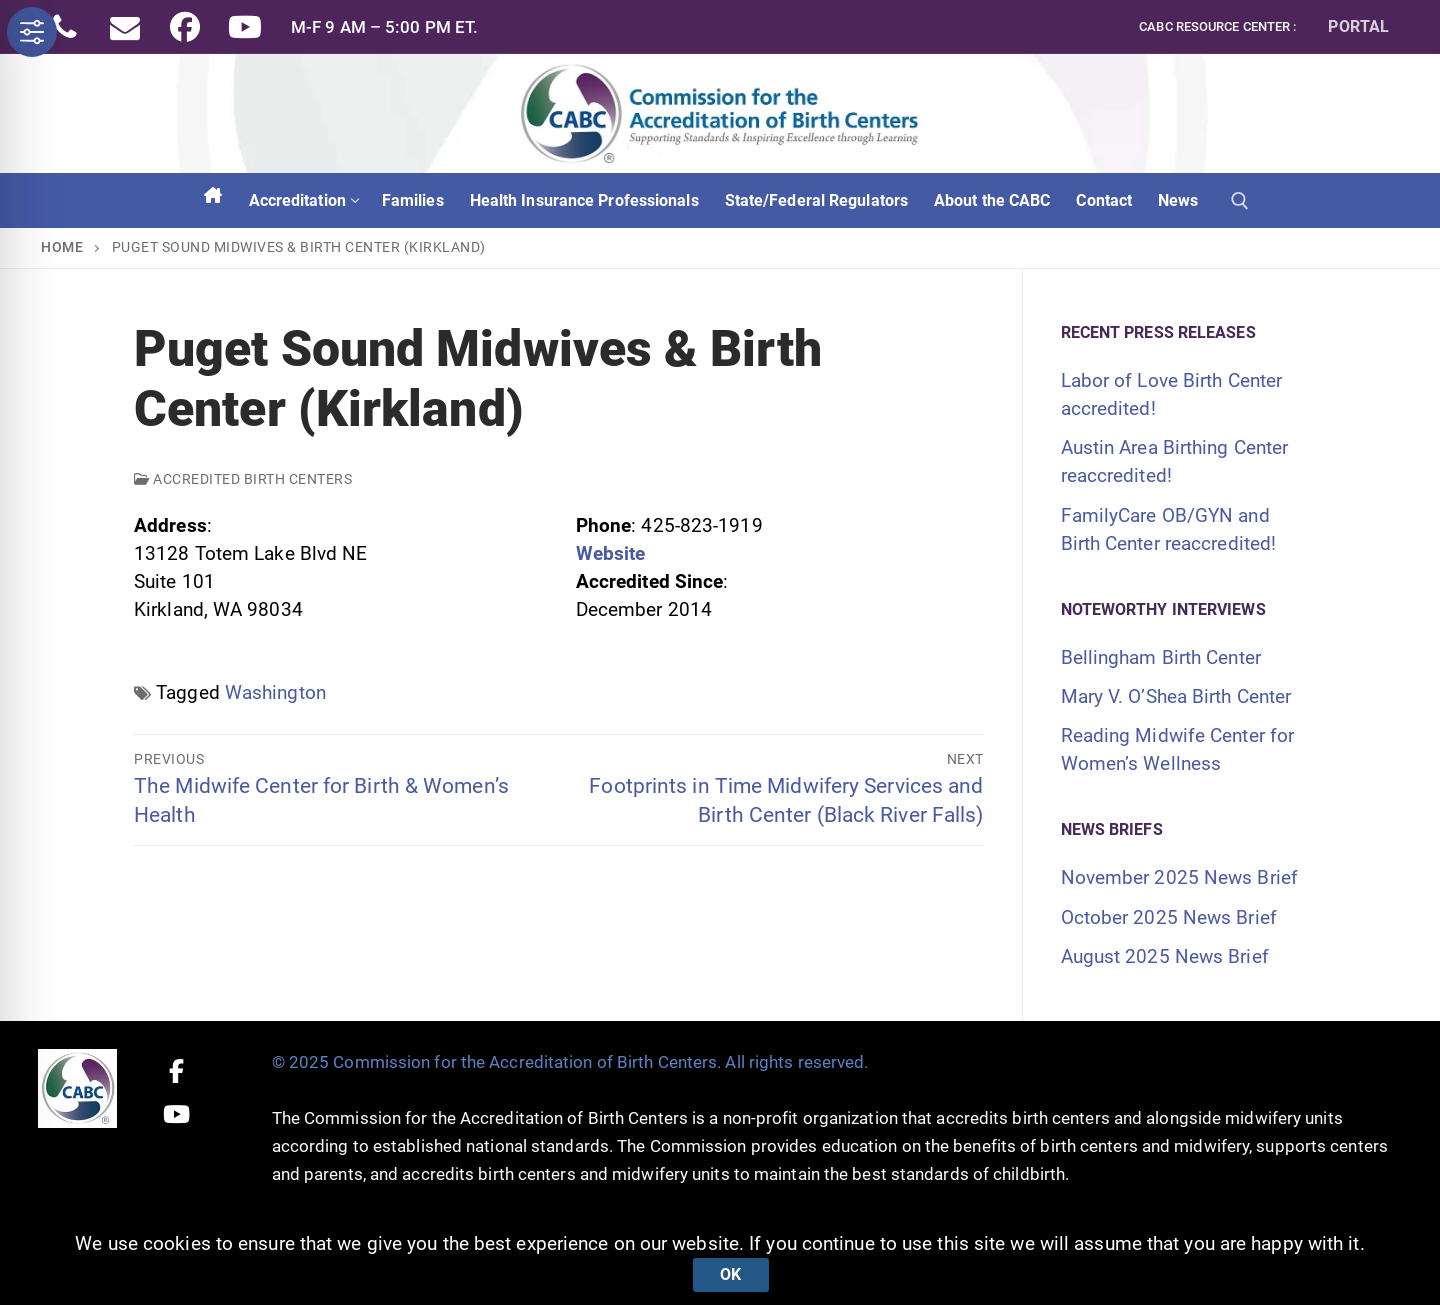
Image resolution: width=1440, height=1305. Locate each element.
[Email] (125, 27)
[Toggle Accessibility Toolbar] (32, 32)
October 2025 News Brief (1169, 917)
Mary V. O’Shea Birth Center (1176, 696)
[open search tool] (1240, 201)
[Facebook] (185, 27)
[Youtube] (245, 27)
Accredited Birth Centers (243, 479)
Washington (275, 692)
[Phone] (65, 27)
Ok (730, 1274)
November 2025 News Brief (1179, 877)
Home (62, 247)
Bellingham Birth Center (1161, 657)
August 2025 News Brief (1165, 956)
